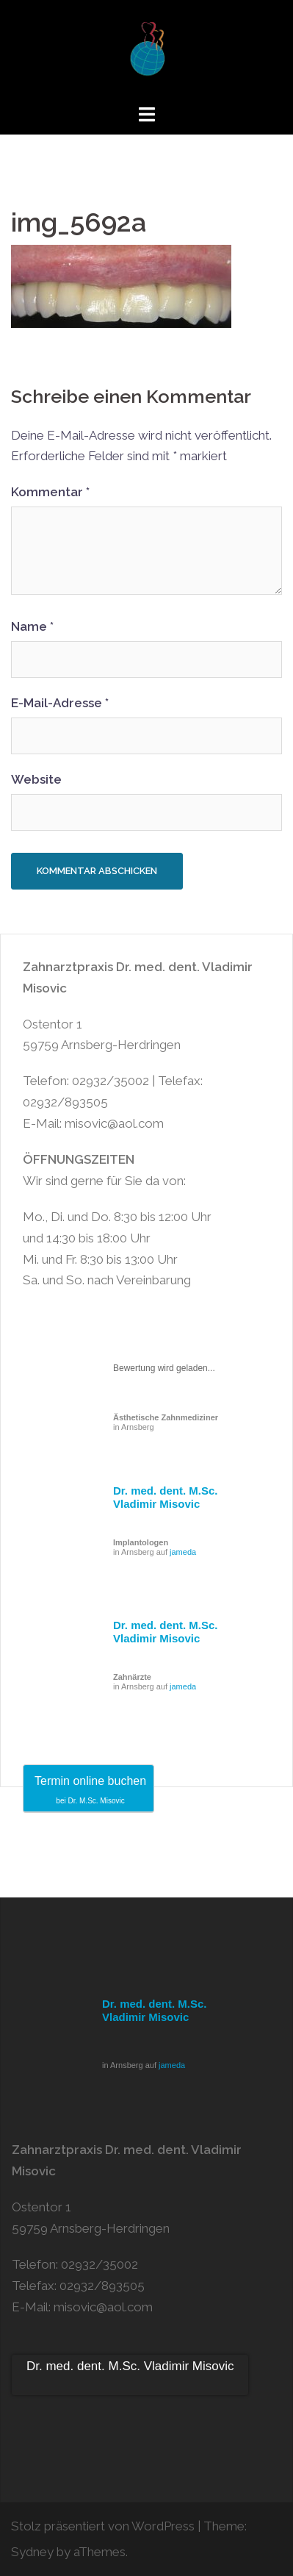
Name (32, 626)
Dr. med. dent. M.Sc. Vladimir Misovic (165, 1497)
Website (36, 779)
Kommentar (50, 491)
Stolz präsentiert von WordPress (103, 2526)
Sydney (32, 2551)
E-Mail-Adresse (60, 702)
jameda (183, 1552)
